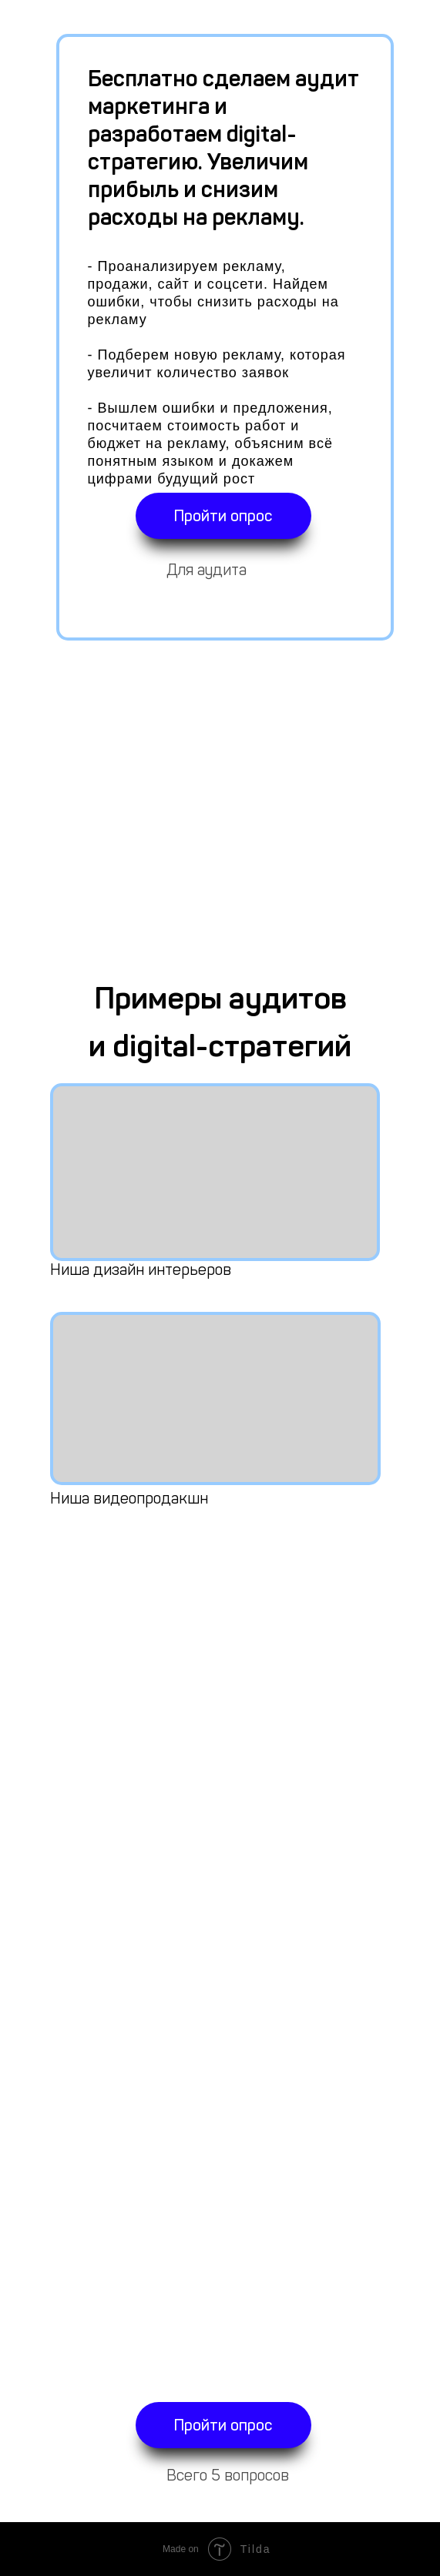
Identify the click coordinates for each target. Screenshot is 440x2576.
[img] (215, 1172)
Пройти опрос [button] (223, 516)
